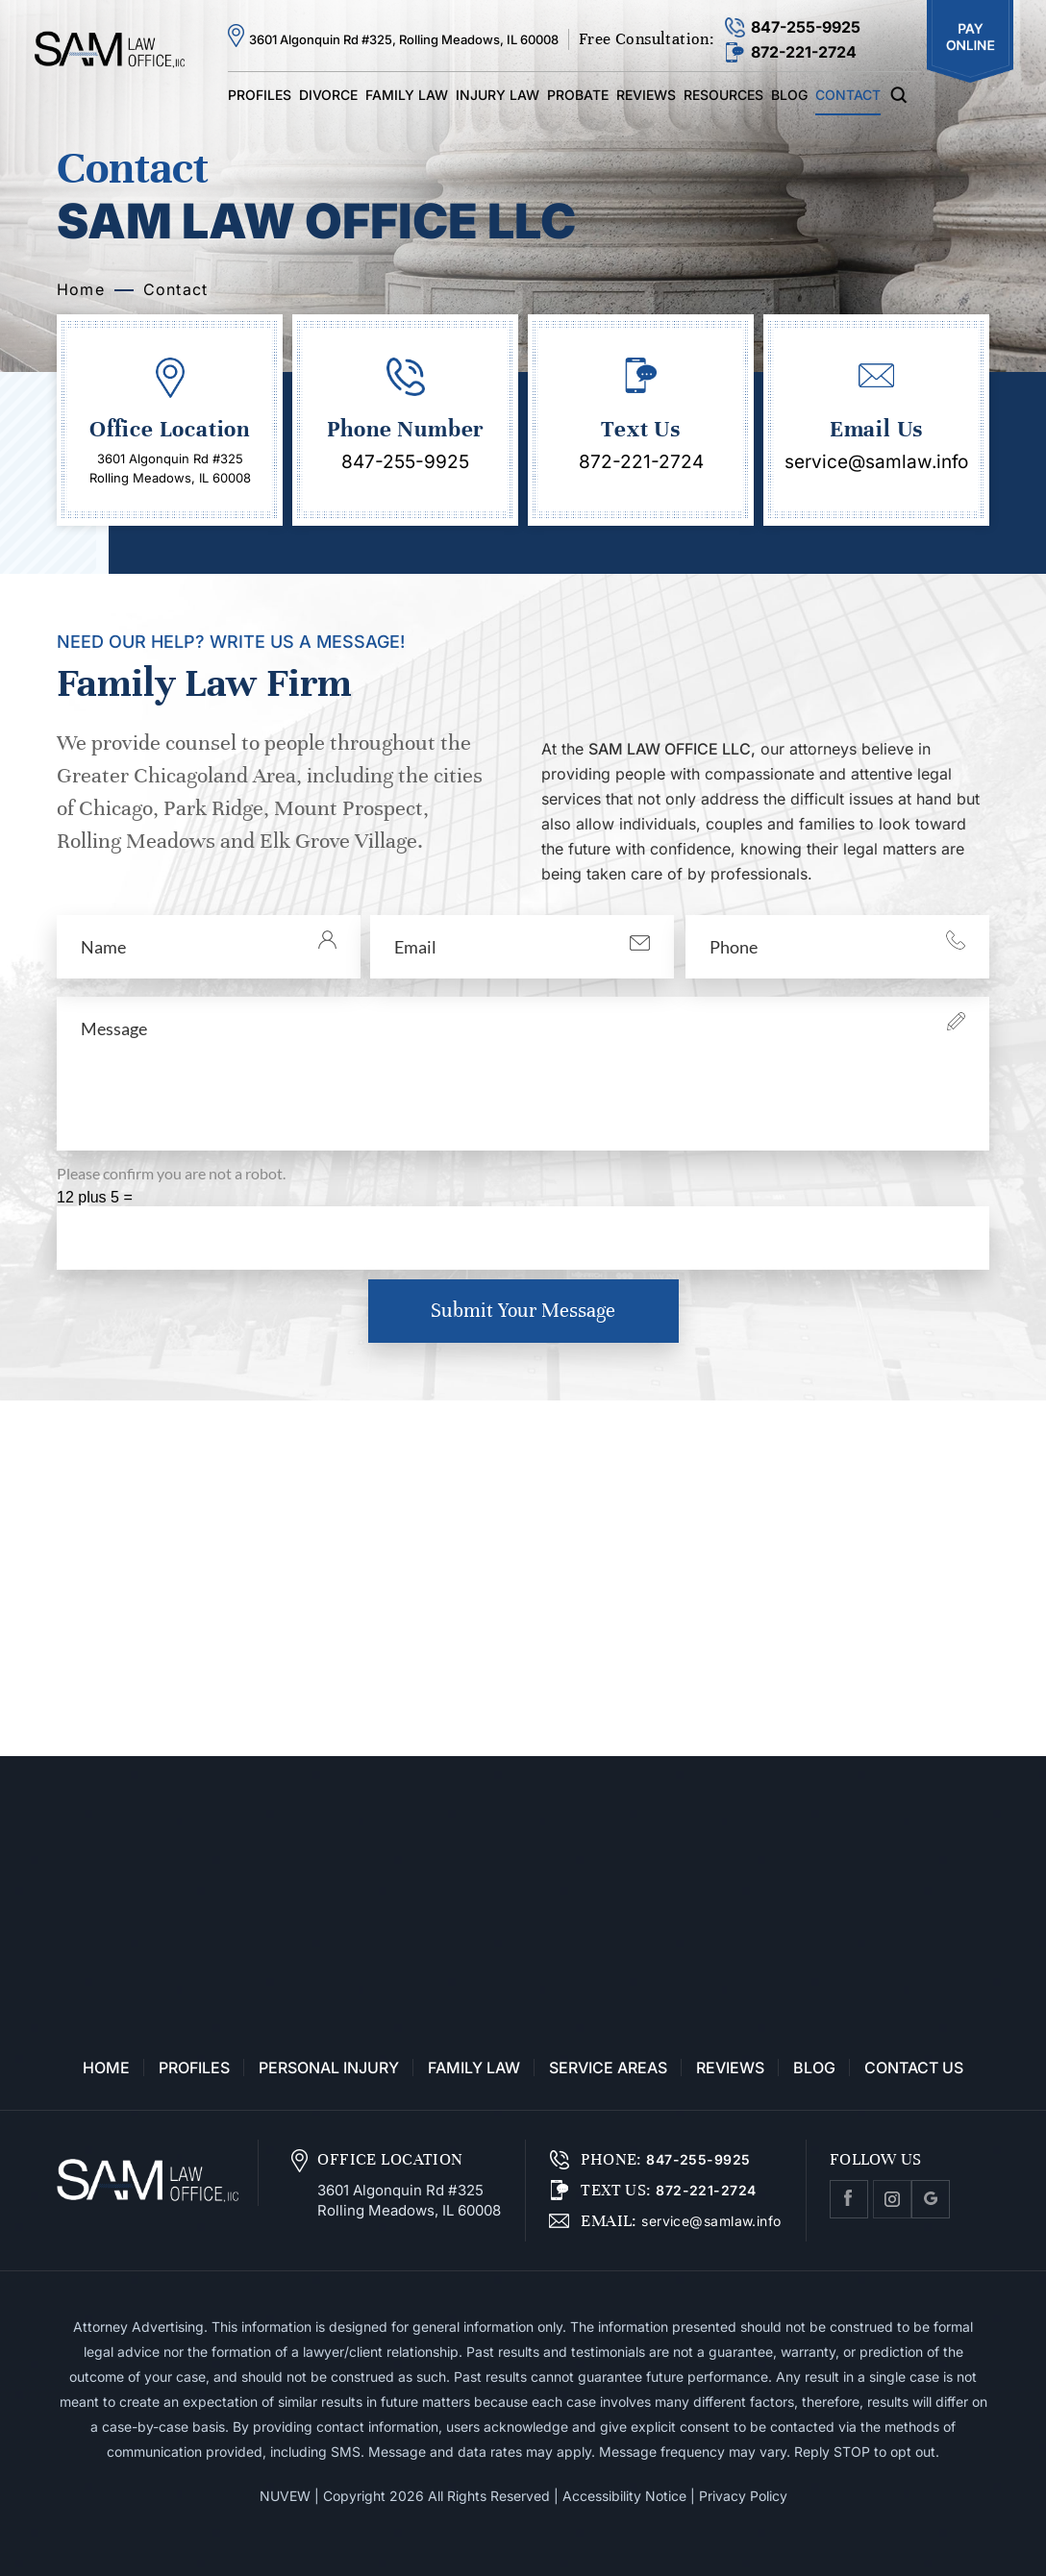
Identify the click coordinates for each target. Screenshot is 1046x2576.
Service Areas (608, 2067)
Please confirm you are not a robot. (171, 1173)
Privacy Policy (743, 2496)
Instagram (892, 2199)
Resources (723, 95)
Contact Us (913, 2067)
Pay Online (970, 42)
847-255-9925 (805, 27)
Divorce (328, 95)
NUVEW (285, 2496)
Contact (848, 95)
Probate (578, 95)
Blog (789, 95)
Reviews (646, 95)
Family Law (406, 95)
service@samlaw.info (876, 462)
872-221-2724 (804, 52)
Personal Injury (329, 2067)
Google (930, 2199)
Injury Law (497, 95)
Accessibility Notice (624, 2496)
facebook (849, 2199)
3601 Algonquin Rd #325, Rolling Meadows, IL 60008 (404, 39)
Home (106, 2067)
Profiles (259, 95)
